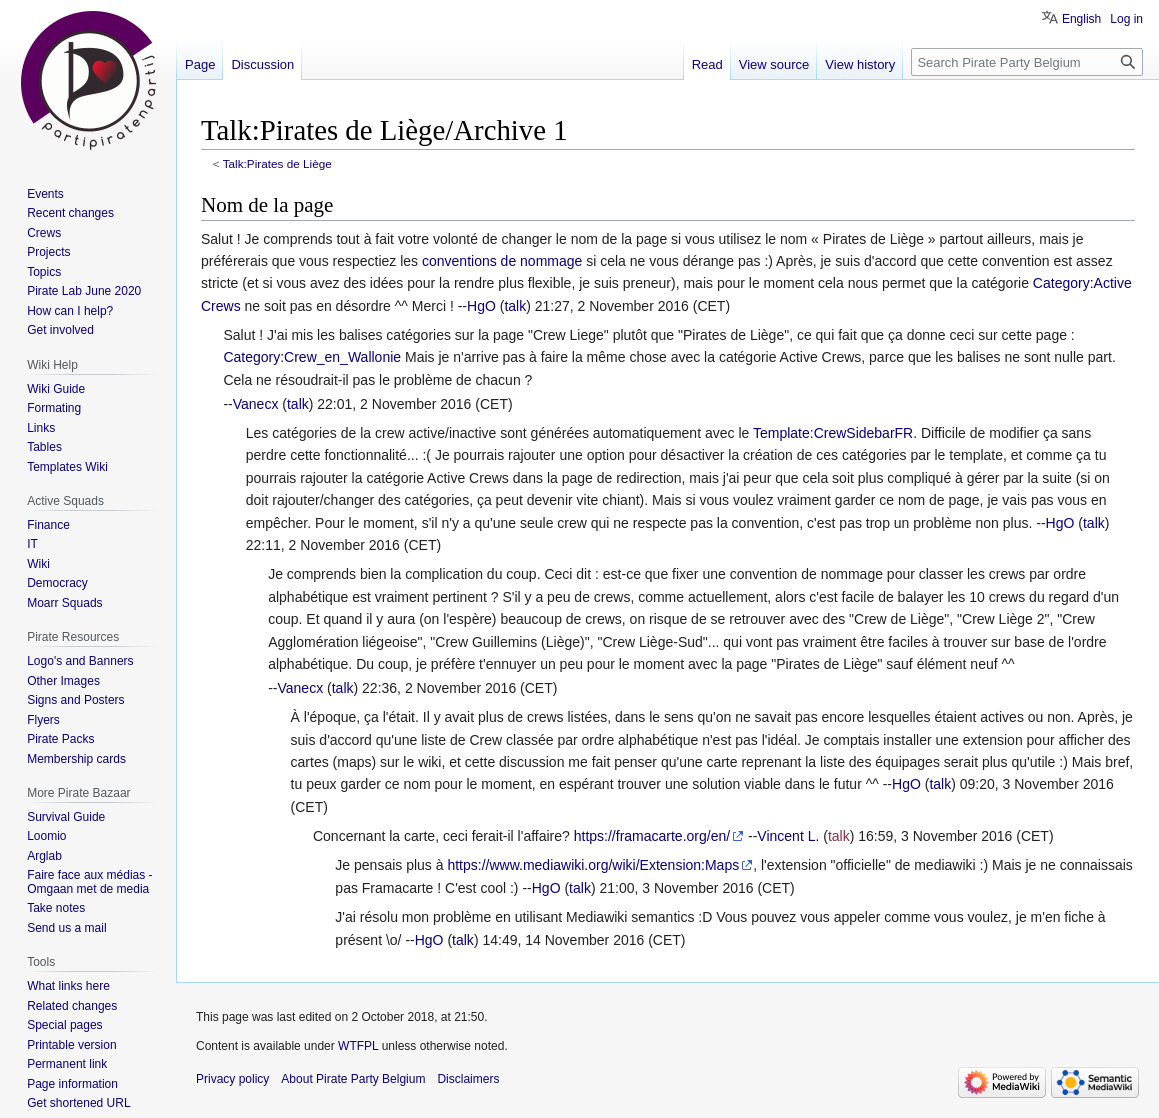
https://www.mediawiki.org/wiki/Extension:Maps (593, 865)
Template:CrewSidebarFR (833, 433)
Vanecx (256, 404)
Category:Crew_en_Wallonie (312, 357)
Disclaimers (468, 1079)
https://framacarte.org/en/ (652, 836)
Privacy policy (232, 1079)
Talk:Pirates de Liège (277, 163)
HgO (481, 306)
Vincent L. (788, 836)
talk (515, 306)
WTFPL (358, 1046)
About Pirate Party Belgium (353, 1079)
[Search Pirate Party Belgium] (1027, 62)
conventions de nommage (502, 261)
